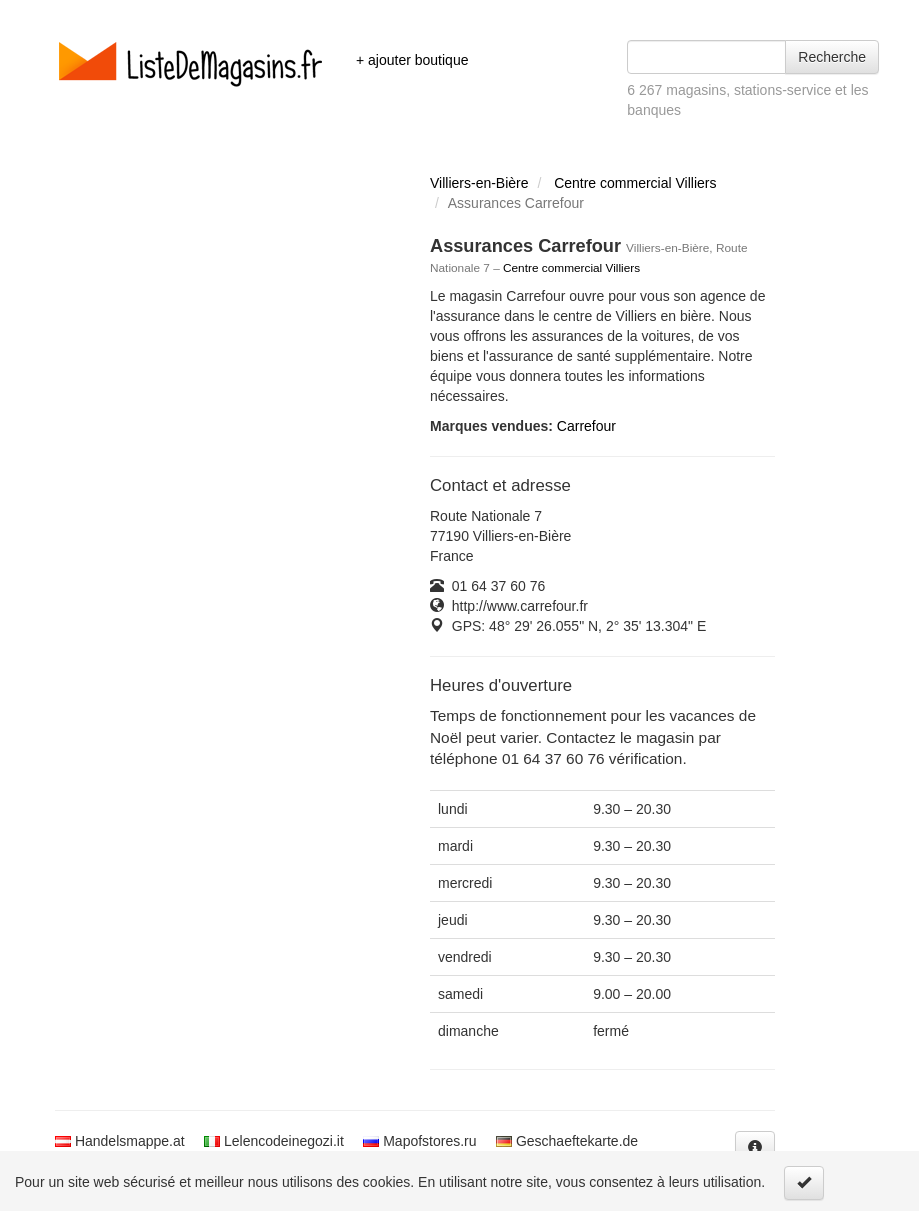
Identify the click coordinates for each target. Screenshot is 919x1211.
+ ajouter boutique (412, 60)
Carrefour (586, 426)
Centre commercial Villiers (635, 183)
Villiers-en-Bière (479, 183)
